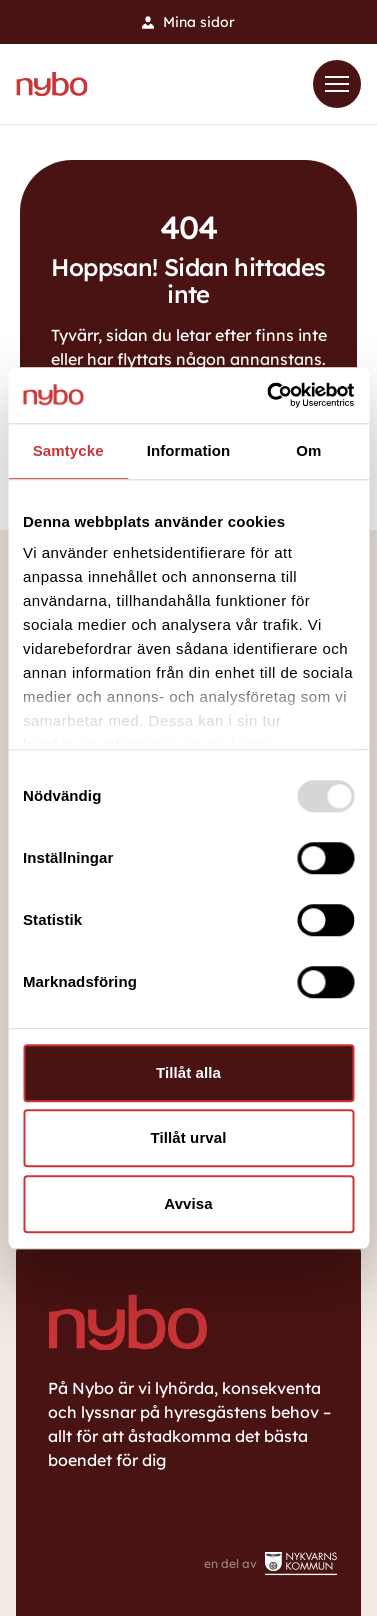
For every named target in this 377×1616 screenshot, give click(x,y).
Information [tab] (189, 450)
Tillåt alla (188, 1072)
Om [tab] (308, 450)
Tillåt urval (189, 1137)
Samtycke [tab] (68, 450)
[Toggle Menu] (337, 84)
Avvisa (188, 1203)
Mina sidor (188, 22)
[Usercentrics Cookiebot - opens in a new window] (269, 395)
